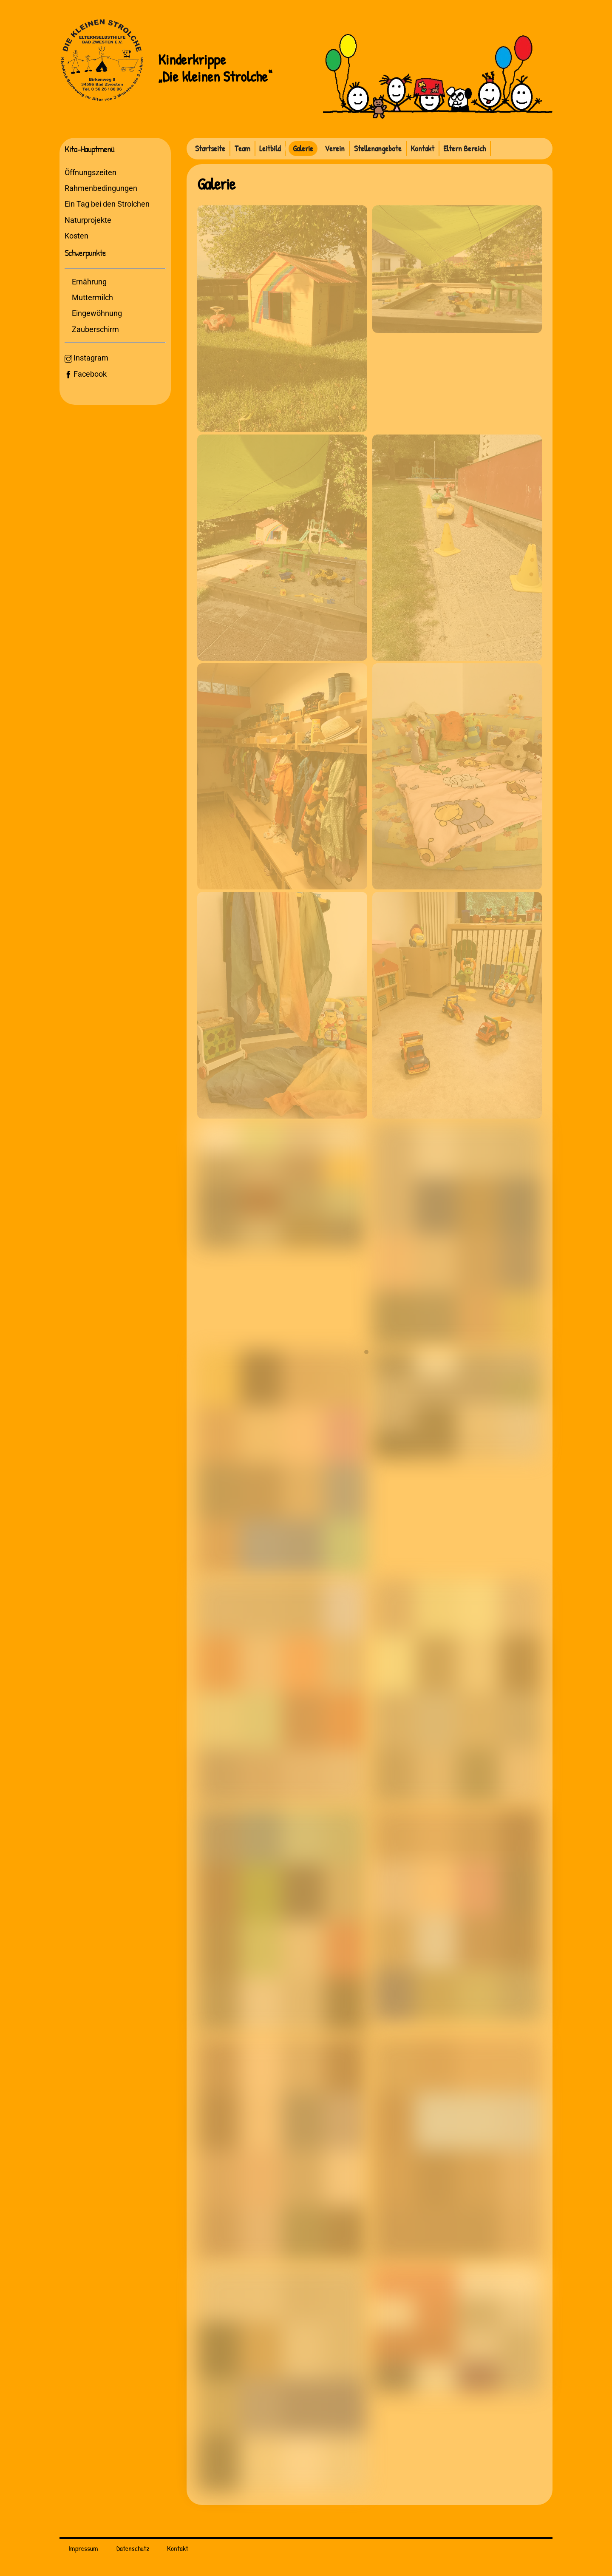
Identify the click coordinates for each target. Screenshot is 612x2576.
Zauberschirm (97, 331)
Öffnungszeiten (92, 174)
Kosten (78, 237)
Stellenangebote (378, 148)
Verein (335, 148)
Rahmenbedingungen (102, 189)
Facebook (87, 376)
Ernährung (91, 284)
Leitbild (269, 148)
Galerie (303, 148)
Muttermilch (94, 299)
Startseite (210, 148)
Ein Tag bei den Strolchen (108, 206)
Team (242, 148)
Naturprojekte (89, 221)
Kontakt (422, 148)
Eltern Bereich (464, 148)
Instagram (88, 360)
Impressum (83, 2549)
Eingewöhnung (99, 315)
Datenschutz (132, 2549)
